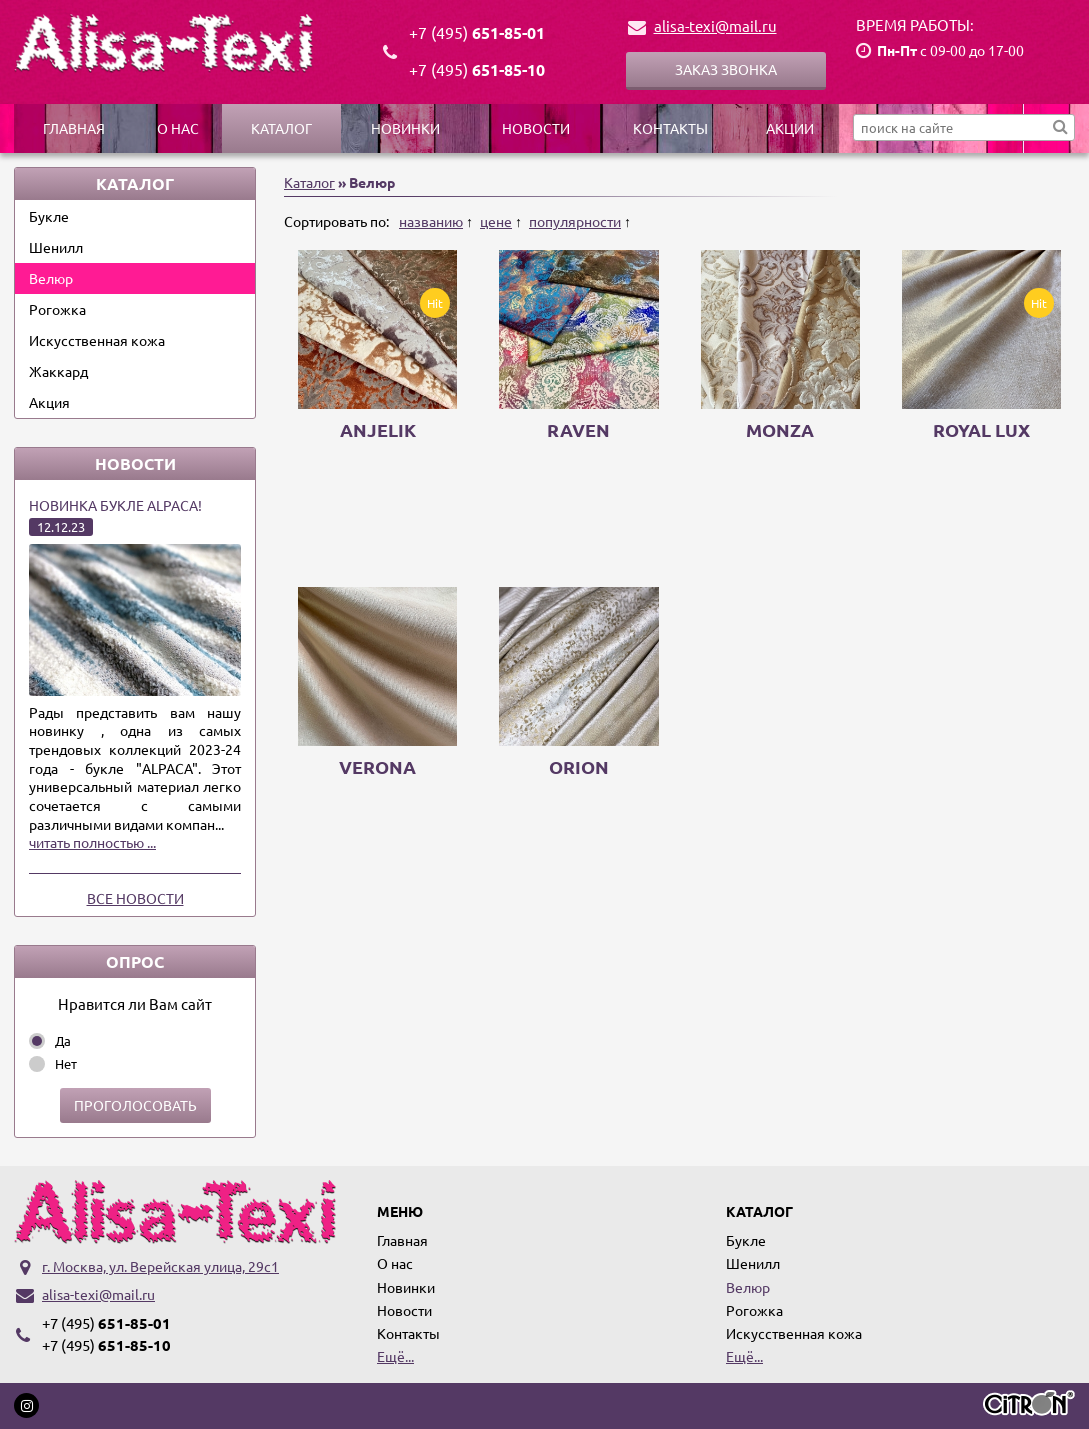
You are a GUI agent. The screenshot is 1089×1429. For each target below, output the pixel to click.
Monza (780, 429)
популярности (575, 221)
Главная (74, 128)
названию (431, 221)
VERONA (377, 766)
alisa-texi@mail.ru (715, 25)
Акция (49, 402)
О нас (178, 128)
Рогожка (57, 309)
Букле (49, 216)
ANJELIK (378, 429)
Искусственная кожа (97, 340)
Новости (536, 128)
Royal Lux (981, 429)
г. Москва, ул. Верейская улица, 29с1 (160, 1266)
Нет (66, 1063)
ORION (579, 766)
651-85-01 (477, 32)
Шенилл (56, 247)
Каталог (281, 128)
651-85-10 (477, 69)
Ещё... (395, 1356)
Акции (790, 128)
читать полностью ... (92, 842)
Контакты (670, 128)
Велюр (51, 278)
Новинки (405, 128)
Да (63, 1040)
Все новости (135, 898)
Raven (578, 429)
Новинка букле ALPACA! (115, 505)
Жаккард (58, 371)
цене (496, 221)
